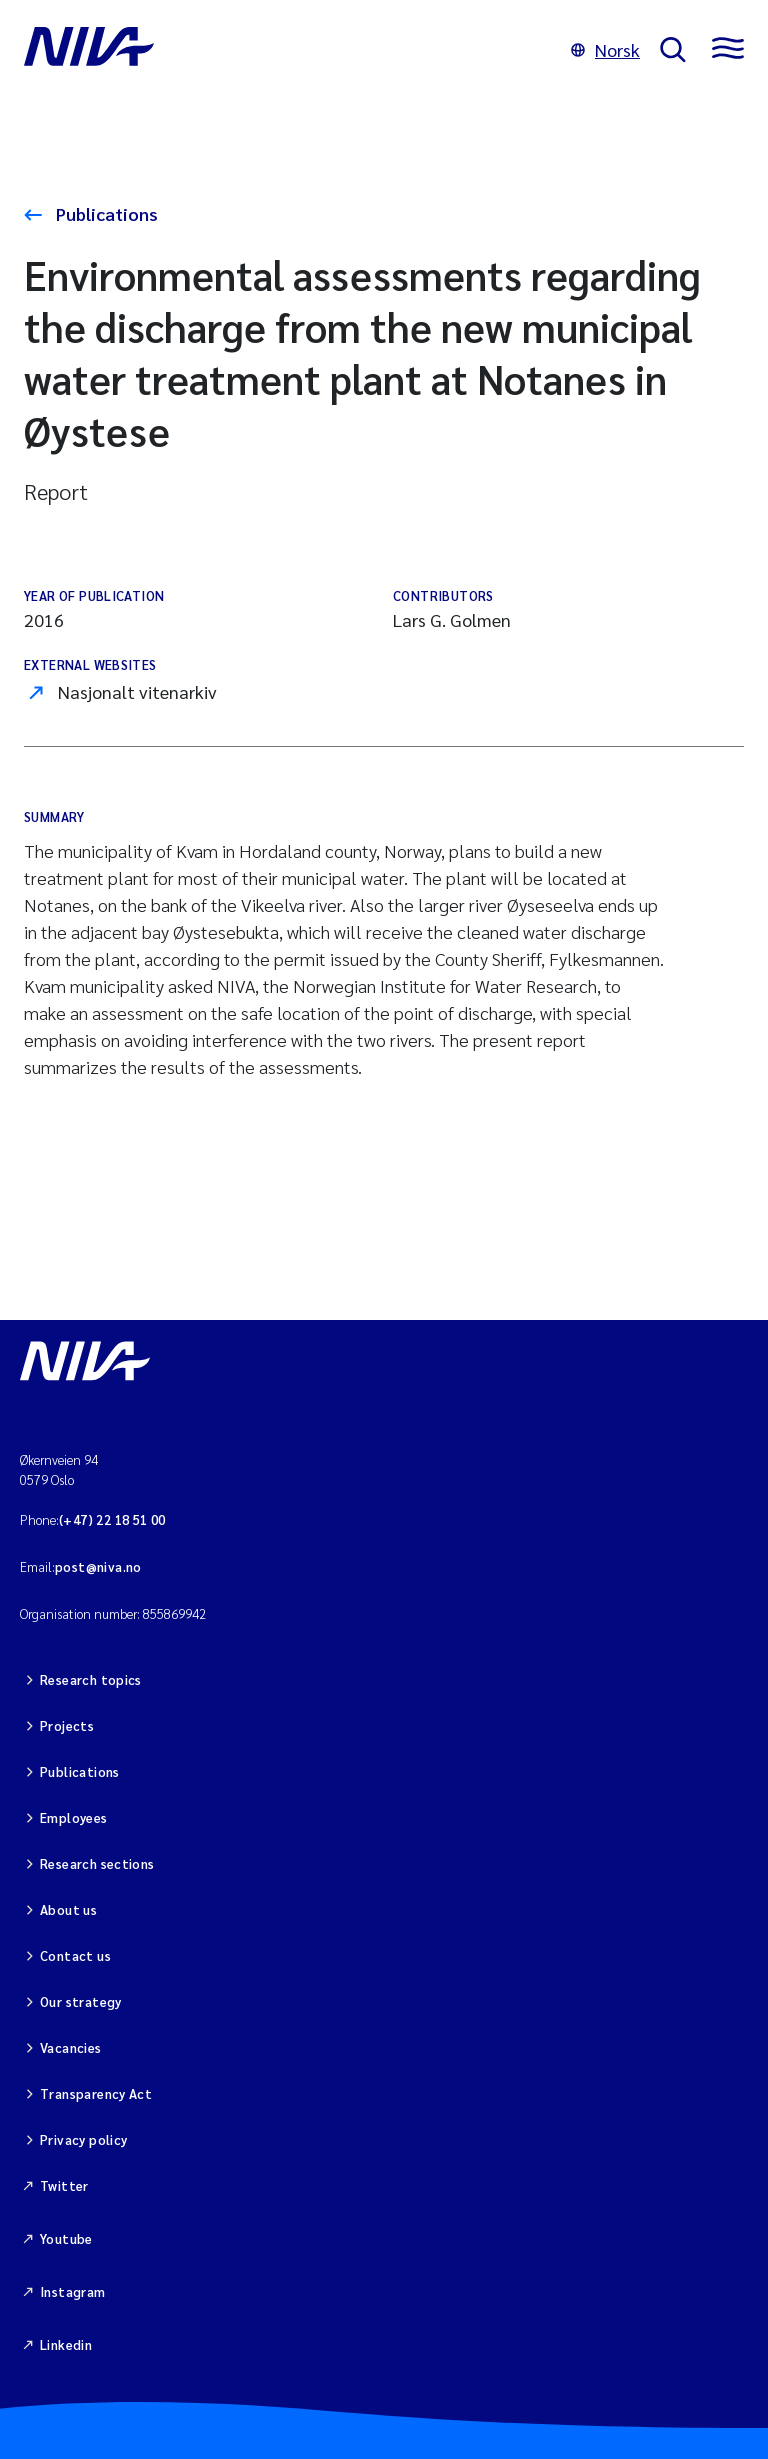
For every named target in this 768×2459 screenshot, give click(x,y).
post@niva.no (98, 1566)
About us (68, 1909)
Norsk (605, 49)
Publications (105, 213)
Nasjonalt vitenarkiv (137, 691)
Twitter (64, 2185)
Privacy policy (83, 2139)
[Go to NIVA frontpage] (287, 50)
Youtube (66, 2238)
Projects (67, 1725)
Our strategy (81, 2001)
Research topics (91, 1679)
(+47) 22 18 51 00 (112, 1519)
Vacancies (71, 2047)
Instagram (73, 2291)
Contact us (75, 1955)
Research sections (97, 1863)
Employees (74, 1817)
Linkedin (66, 2344)
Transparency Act (96, 2093)
